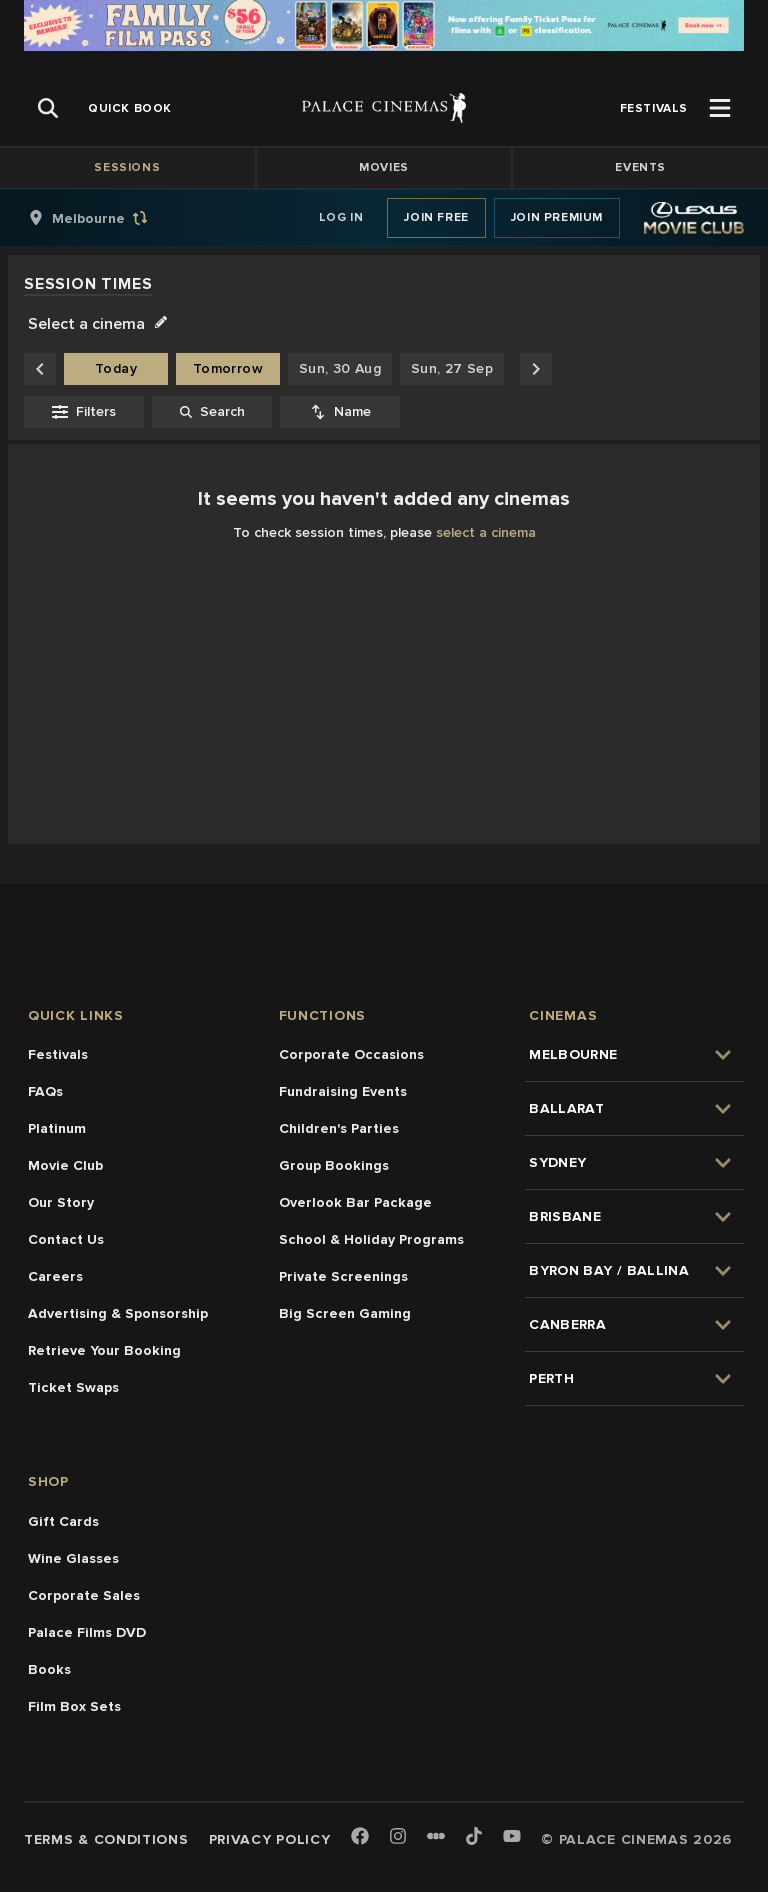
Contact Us (66, 1239)
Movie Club (65, 1165)
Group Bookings (334, 1165)
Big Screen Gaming (345, 1313)
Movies (384, 167)
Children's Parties (339, 1128)
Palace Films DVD (87, 1632)
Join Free (436, 217)
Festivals (58, 1054)
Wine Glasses (73, 1558)
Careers (55, 1276)
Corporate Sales (84, 1595)
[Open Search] (48, 108)
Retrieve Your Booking (104, 1350)
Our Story (61, 1202)
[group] (109, 218)
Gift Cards (63, 1521)
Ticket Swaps (73, 1387)
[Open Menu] (720, 108)
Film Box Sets (74, 1706)
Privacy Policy (270, 1839)
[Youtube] (512, 1837)
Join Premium (557, 217)
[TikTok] (474, 1836)
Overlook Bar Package (355, 1202)
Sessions (127, 167)
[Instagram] (398, 1837)
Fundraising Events (343, 1091)
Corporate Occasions (351, 1054)
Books (49, 1669)
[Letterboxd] (436, 1836)
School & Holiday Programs (371, 1239)
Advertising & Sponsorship (118, 1313)
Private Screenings (343, 1276)
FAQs (45, 1091)
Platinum (57, 1128)
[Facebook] (360, 1837)
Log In (341, 217)
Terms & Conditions (106, 1839)
